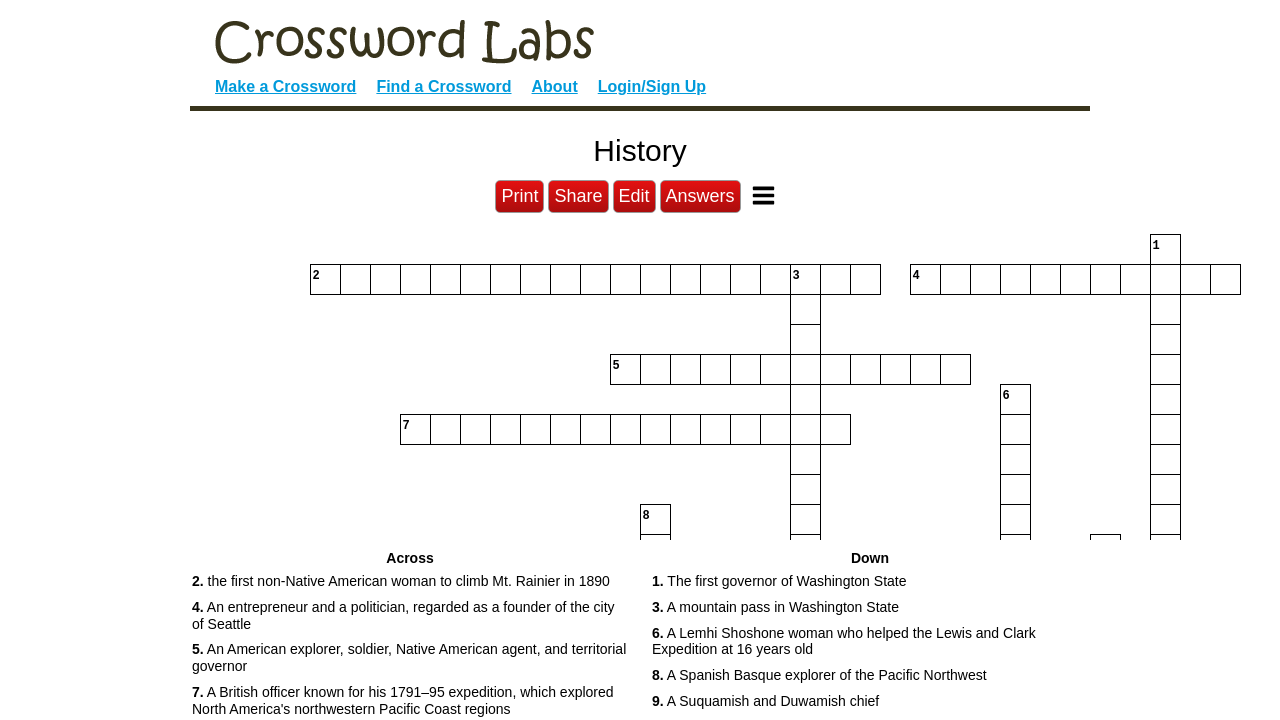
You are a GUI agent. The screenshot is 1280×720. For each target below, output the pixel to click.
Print (519, 196)
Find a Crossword (443, 86)
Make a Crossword (285, 86)
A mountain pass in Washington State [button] (775, 607)
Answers (700, 196)
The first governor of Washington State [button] (779, 581)
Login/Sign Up (652, 86)
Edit (634, 196)
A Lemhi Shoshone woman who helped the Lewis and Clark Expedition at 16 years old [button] (844, 641)
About (555, 86)
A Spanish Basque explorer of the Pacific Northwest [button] (819, 675)
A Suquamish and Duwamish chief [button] (765, 701)
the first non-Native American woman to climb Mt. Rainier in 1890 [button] (401, 581)
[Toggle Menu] (763, 195)
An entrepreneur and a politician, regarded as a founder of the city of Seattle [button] (403, 615)
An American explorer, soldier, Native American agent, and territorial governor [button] (409, 657)
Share (578, 196)
